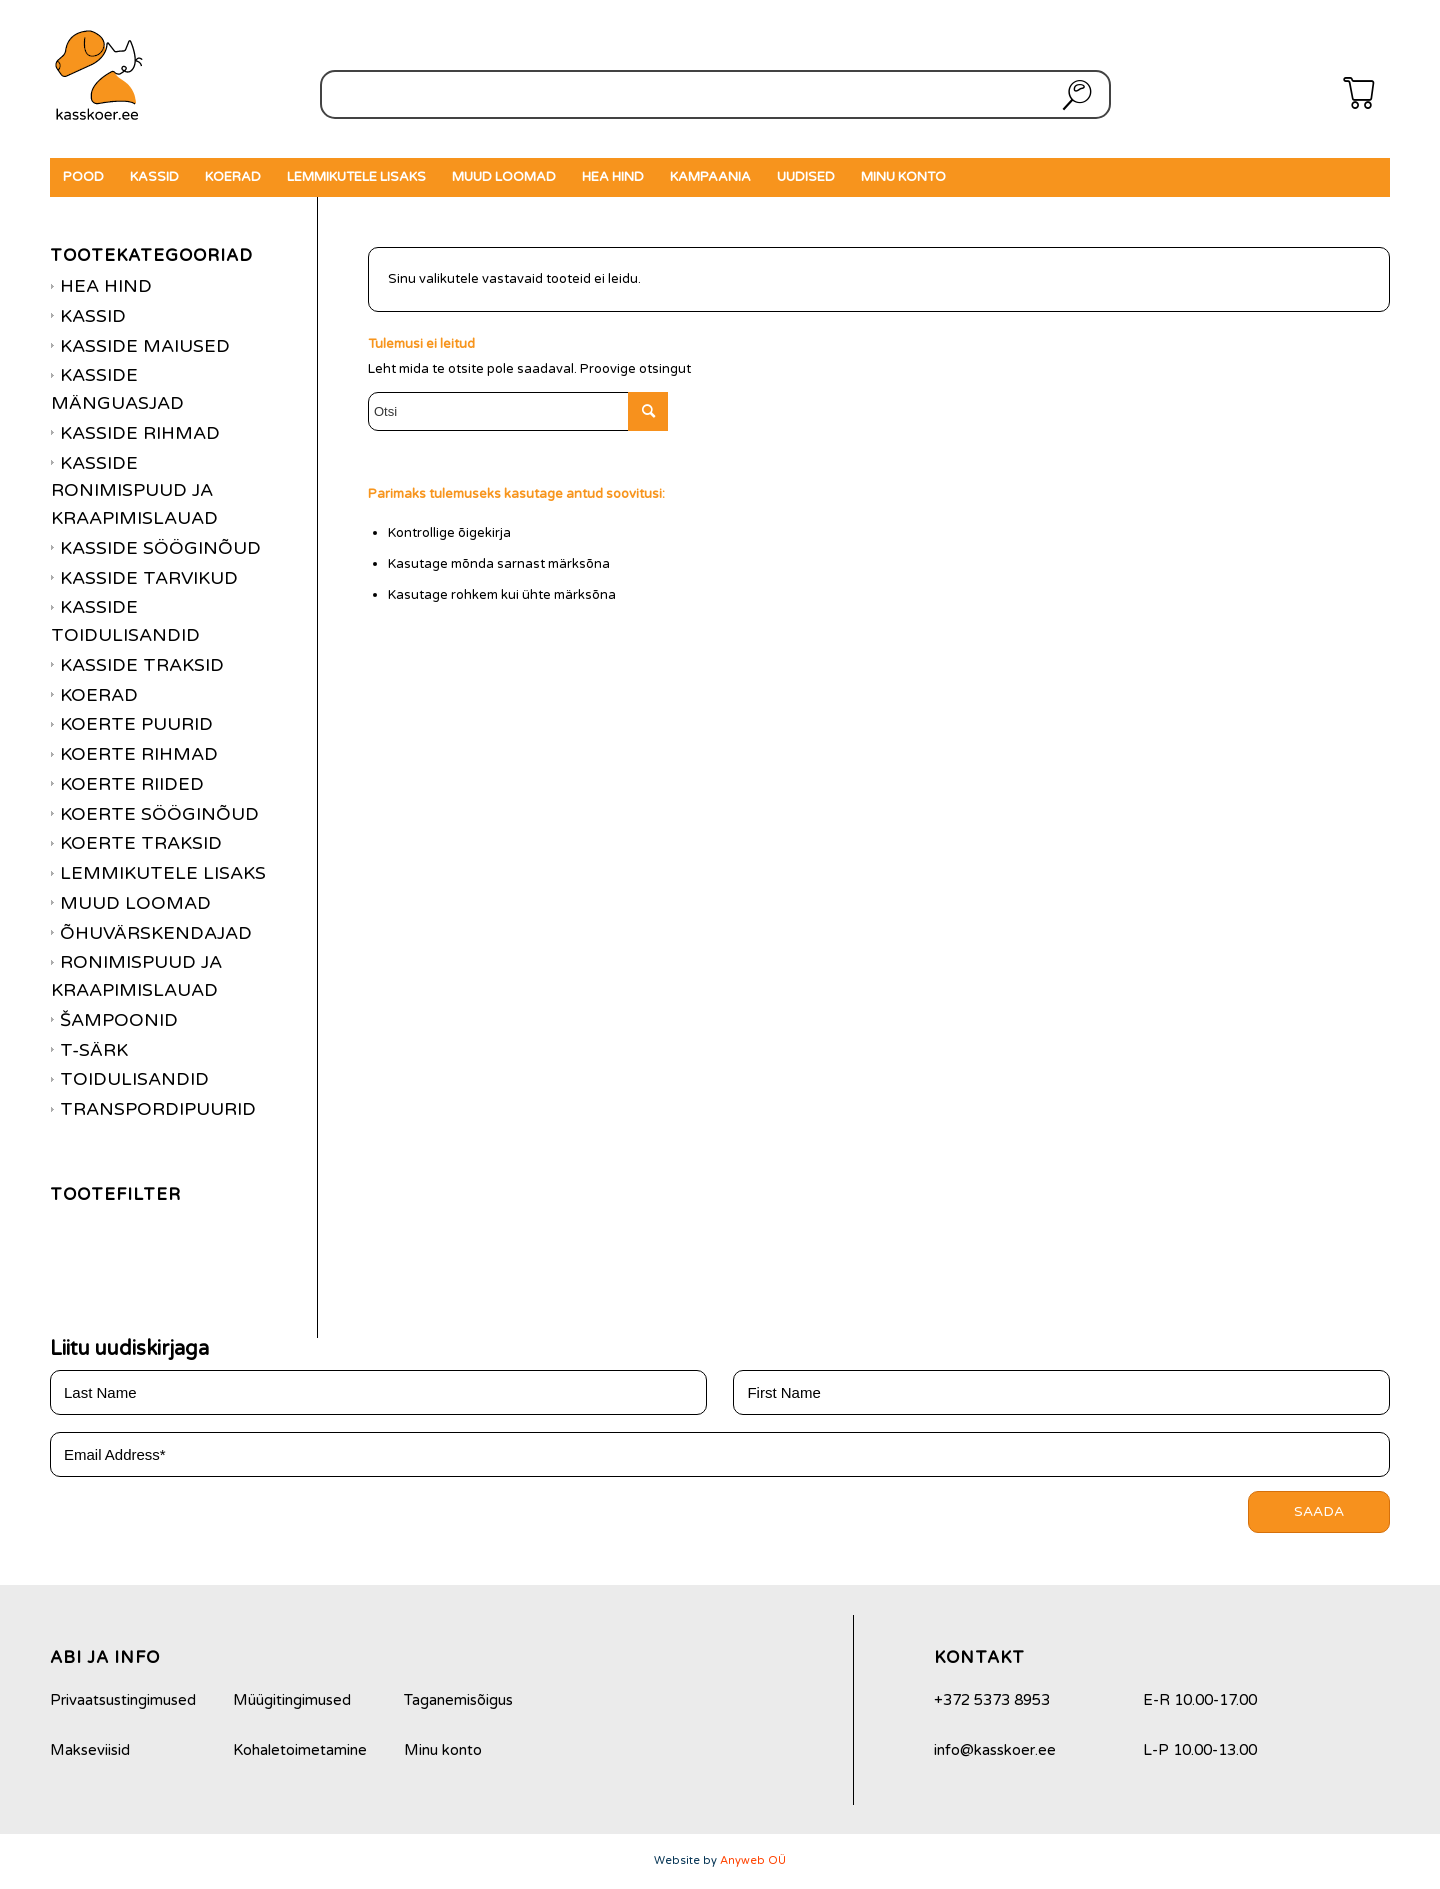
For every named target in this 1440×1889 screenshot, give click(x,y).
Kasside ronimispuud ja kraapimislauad (134, 491)
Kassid (93, 316)
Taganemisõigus (458, 1700)
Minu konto (443, 1750)
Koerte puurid (136, 724)
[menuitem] (83, 177)
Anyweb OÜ (753, 1860)
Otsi (1073, 94)
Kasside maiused (145, 346)
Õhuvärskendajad (156, 933)
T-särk (94, 1050)
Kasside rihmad (140, 433)
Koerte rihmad (139, 754)
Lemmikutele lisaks (163, 873)
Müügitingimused (292, 1700)
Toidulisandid (134, 1079)
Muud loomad (135, 903)
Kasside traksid (142, 665)
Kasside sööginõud (160, 548)
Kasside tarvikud (149, 578)
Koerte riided (132, 784)
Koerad (99, 695)
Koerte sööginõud (159, 814)
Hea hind (106, 286)
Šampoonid (119, 1020)
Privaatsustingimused (123, 1700)
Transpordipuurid (158, 1109)
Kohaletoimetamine (300, 1750)
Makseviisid (90, 1750)
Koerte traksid (141, 843)
